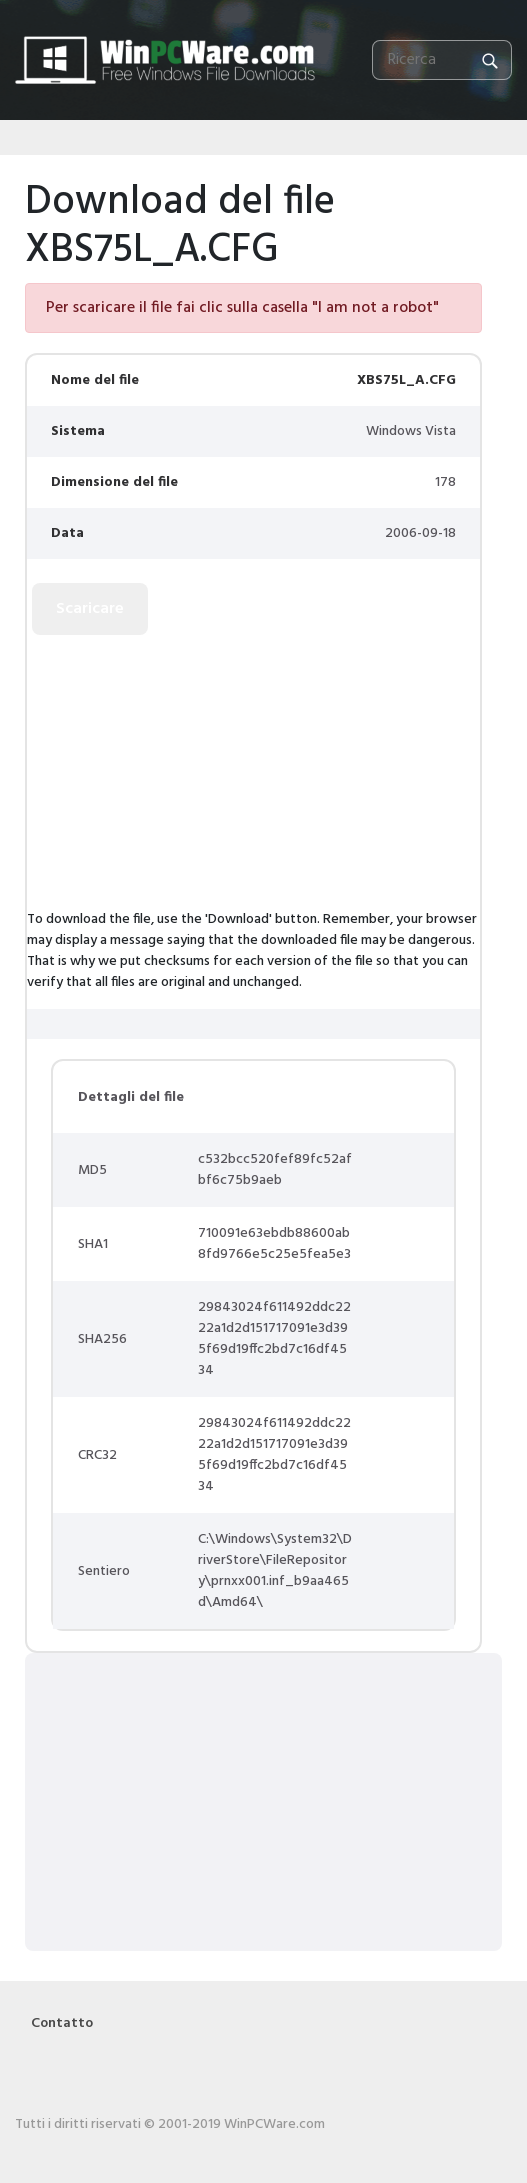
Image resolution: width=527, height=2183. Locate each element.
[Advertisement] (154, 774)
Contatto (62, 2023)
